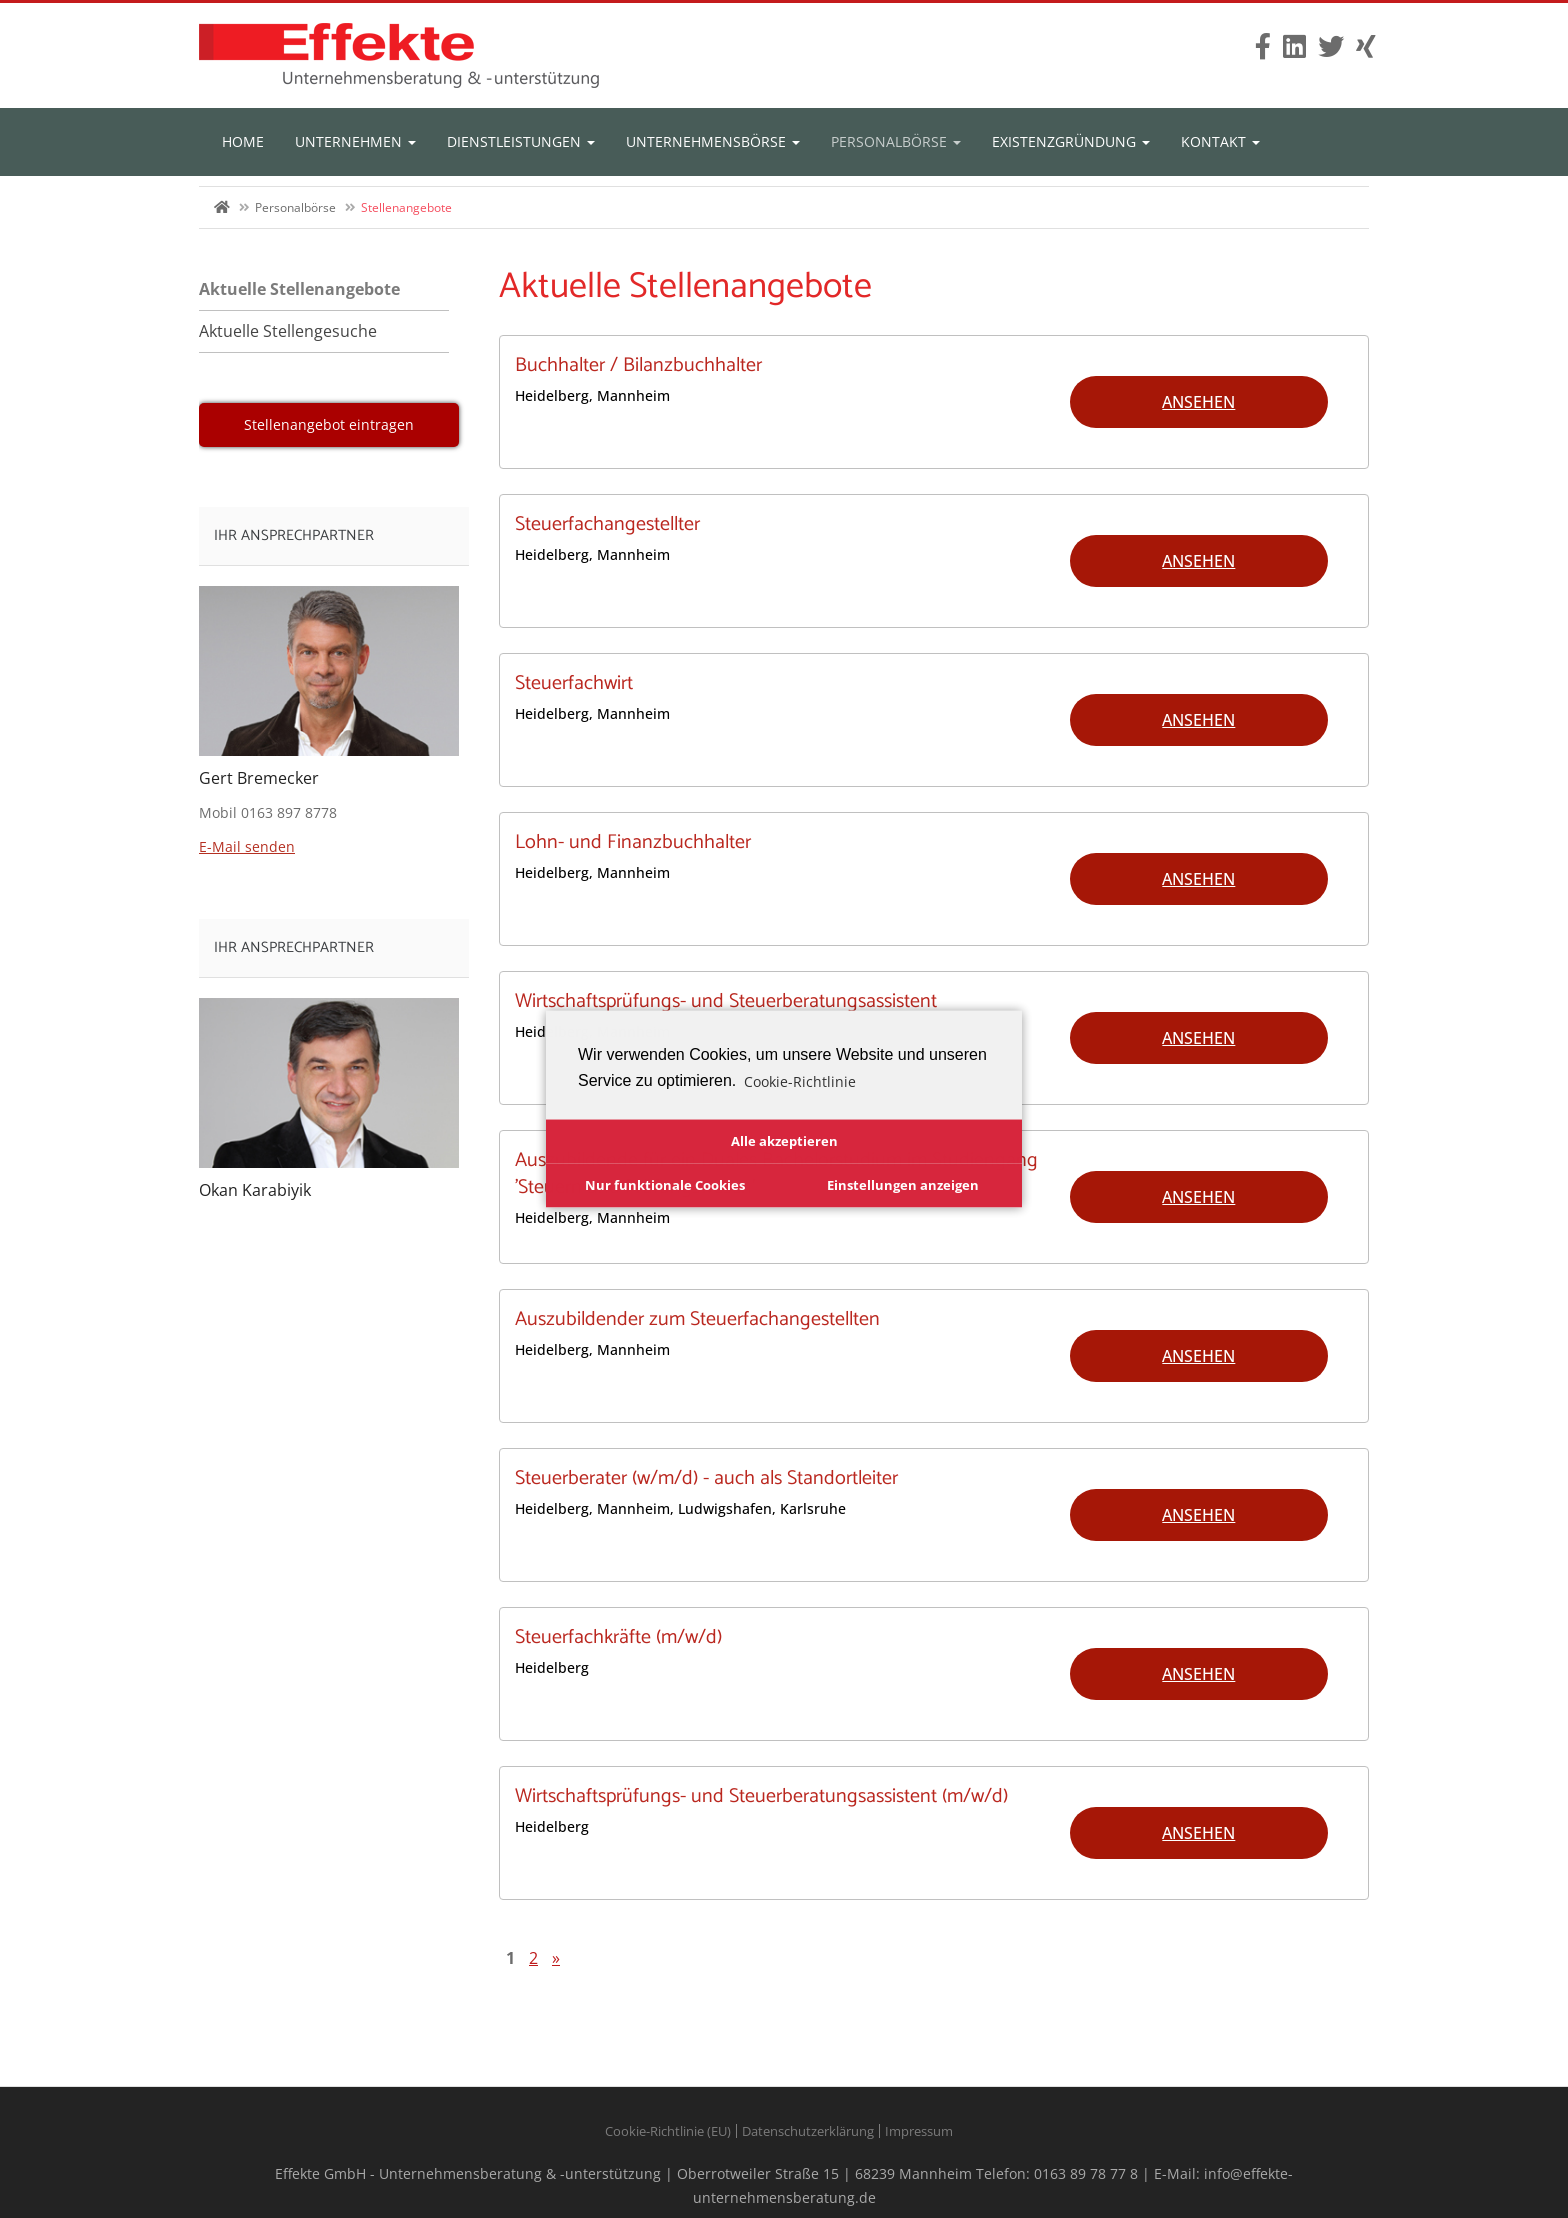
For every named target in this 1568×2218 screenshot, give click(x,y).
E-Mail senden (247, 846)
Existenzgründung (1071, 141)
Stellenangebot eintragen (329, 424)
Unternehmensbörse (713, 141)
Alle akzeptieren (784, 1140)
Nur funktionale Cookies (665, 1184)
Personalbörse (896, 141)
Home (243, 141)
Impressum (919, 2131)
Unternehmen (355, 141)
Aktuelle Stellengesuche (288, 331)
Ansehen (1198, 402)
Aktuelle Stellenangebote (299, 289)
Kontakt (1220, 141)
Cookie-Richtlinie (800, 1080)
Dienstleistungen (521, 141)
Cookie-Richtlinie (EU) (668, 2131)
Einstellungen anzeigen (903, 1184)
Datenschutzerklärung (808, 2131)
